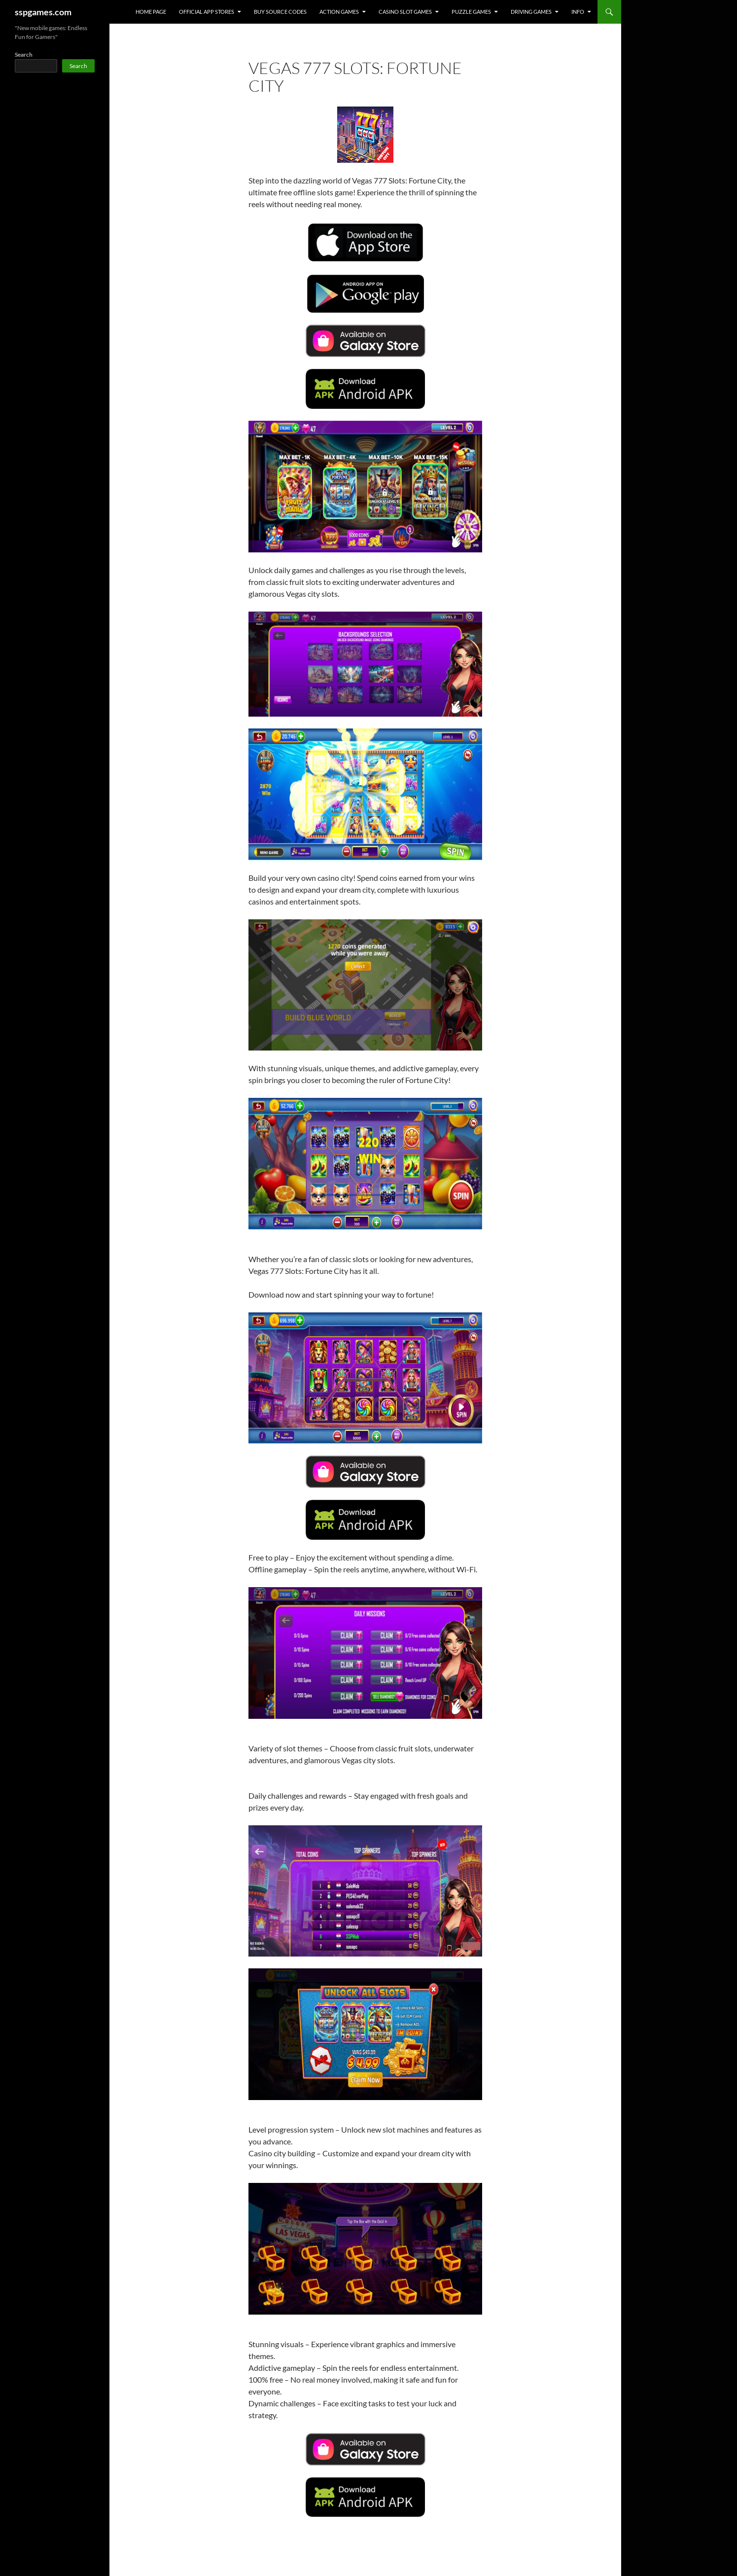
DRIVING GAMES (531, 11)
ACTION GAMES (339, 11)
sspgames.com (43, 11)
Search (24, 54)
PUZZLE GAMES (471, 11)
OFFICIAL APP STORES (206, 11)
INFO (577, 11)
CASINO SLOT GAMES (405, 11)
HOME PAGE (151, 11)
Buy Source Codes (280, 11)
